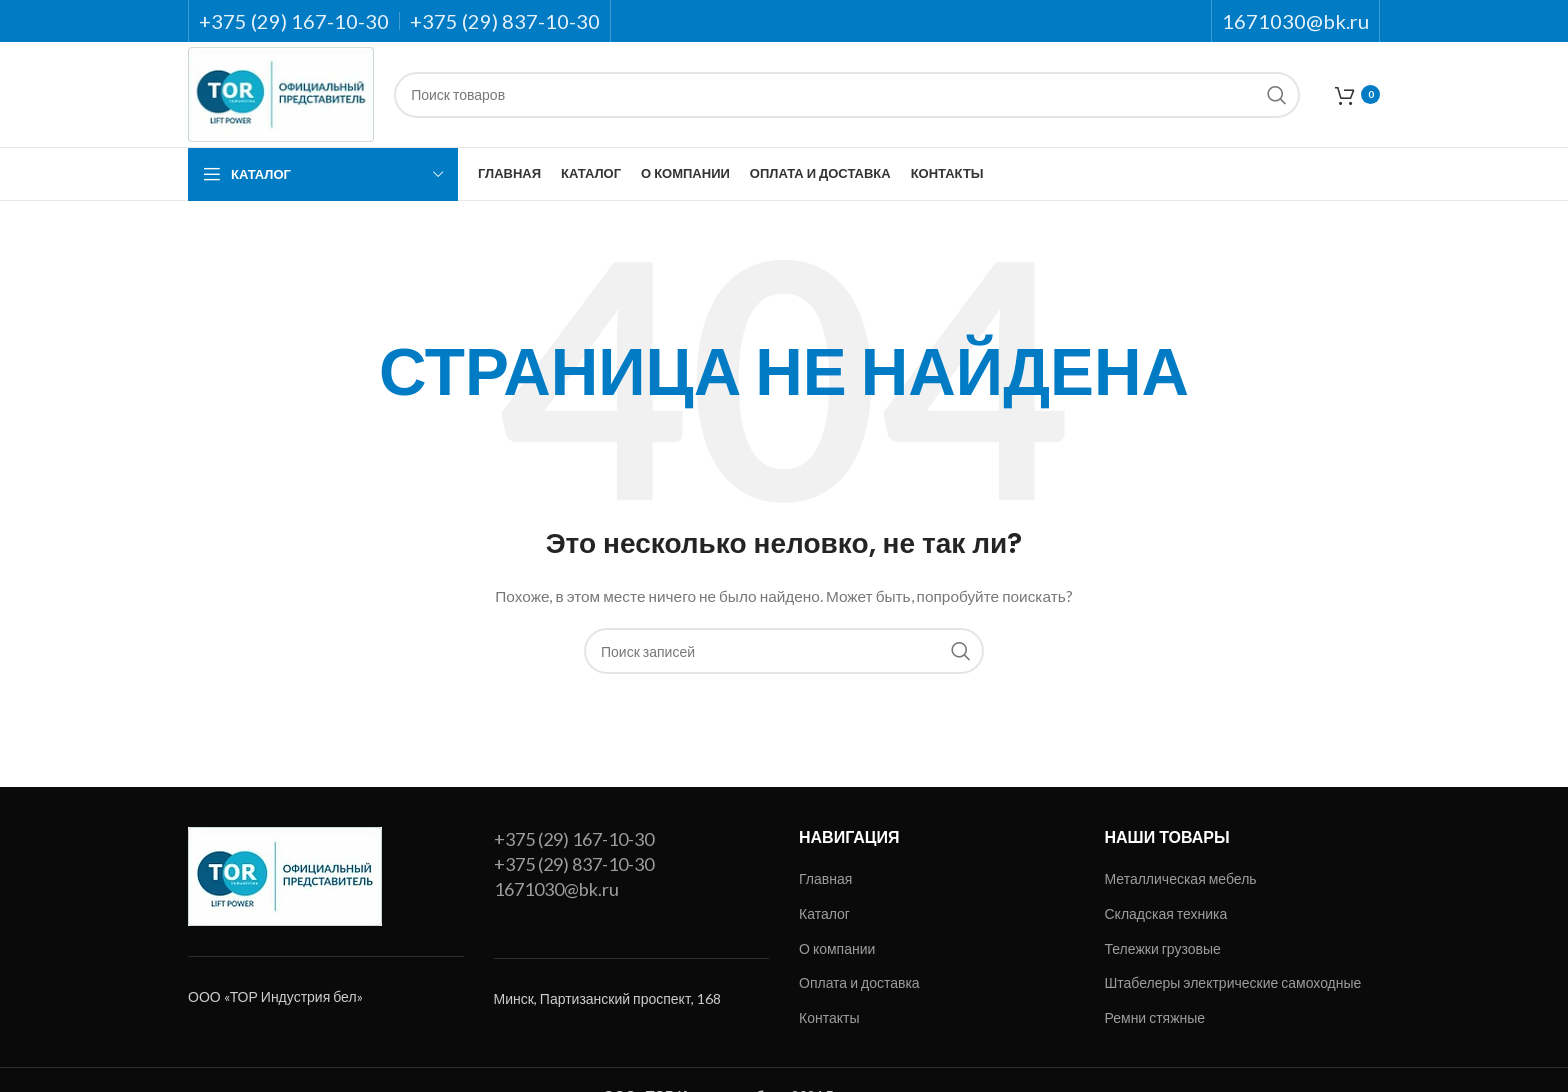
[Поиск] (847, 95)
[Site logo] (281, 92)
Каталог (824, 913)
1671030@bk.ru (556, 889)
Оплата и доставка (859, 982)
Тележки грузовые (1163, 948)
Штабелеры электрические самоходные (1233, 982)
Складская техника (1166, 913)
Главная (825, 878)
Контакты (829, 1017)
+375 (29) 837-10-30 (574, 864)
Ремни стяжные (1155, 1017)
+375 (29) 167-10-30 (574, 839)
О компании (837, 948)
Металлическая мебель (1181, 878)
